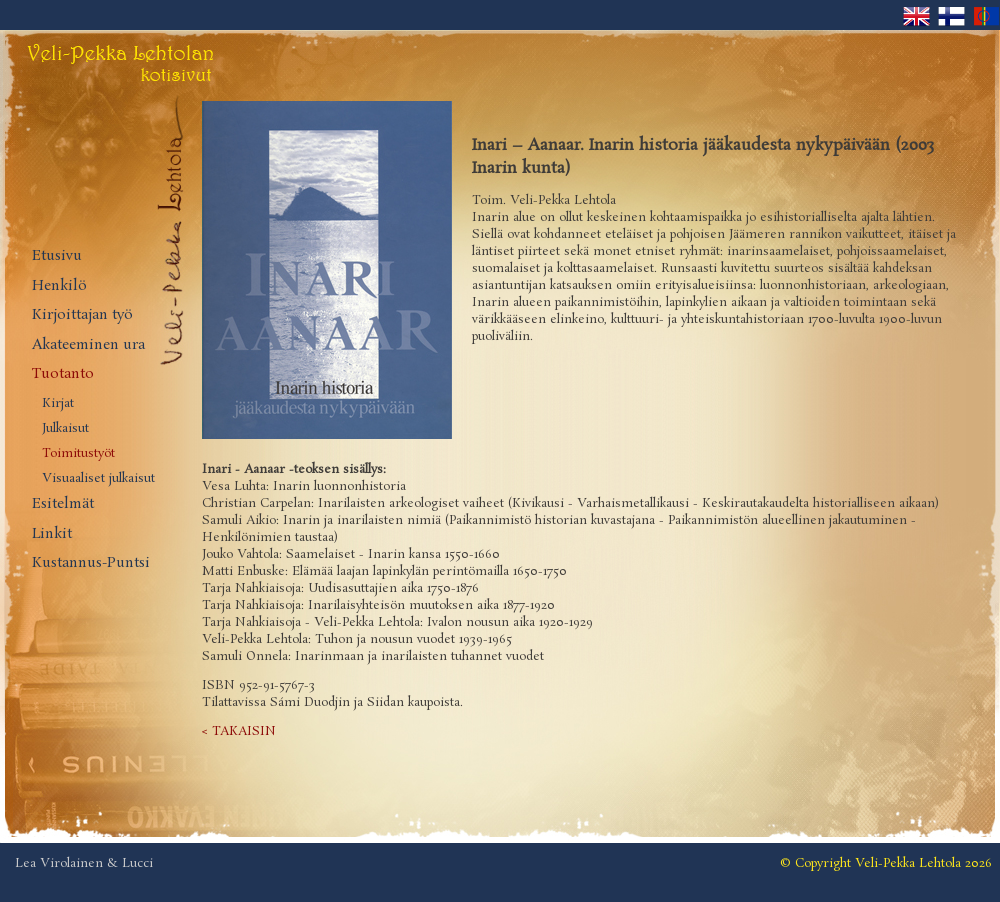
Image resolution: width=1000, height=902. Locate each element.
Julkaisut (65, 429)
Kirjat (58, 404)
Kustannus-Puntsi (91, 563)
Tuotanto (63, 374)
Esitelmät (63, 504)
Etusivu (57, 256)
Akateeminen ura (88, 345)
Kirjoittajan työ (82, 315)
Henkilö (59, 286)
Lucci (137, 863)
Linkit (52, 534)
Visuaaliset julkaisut (98, 479)
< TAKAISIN (239, 731)
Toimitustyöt (78, 454)
